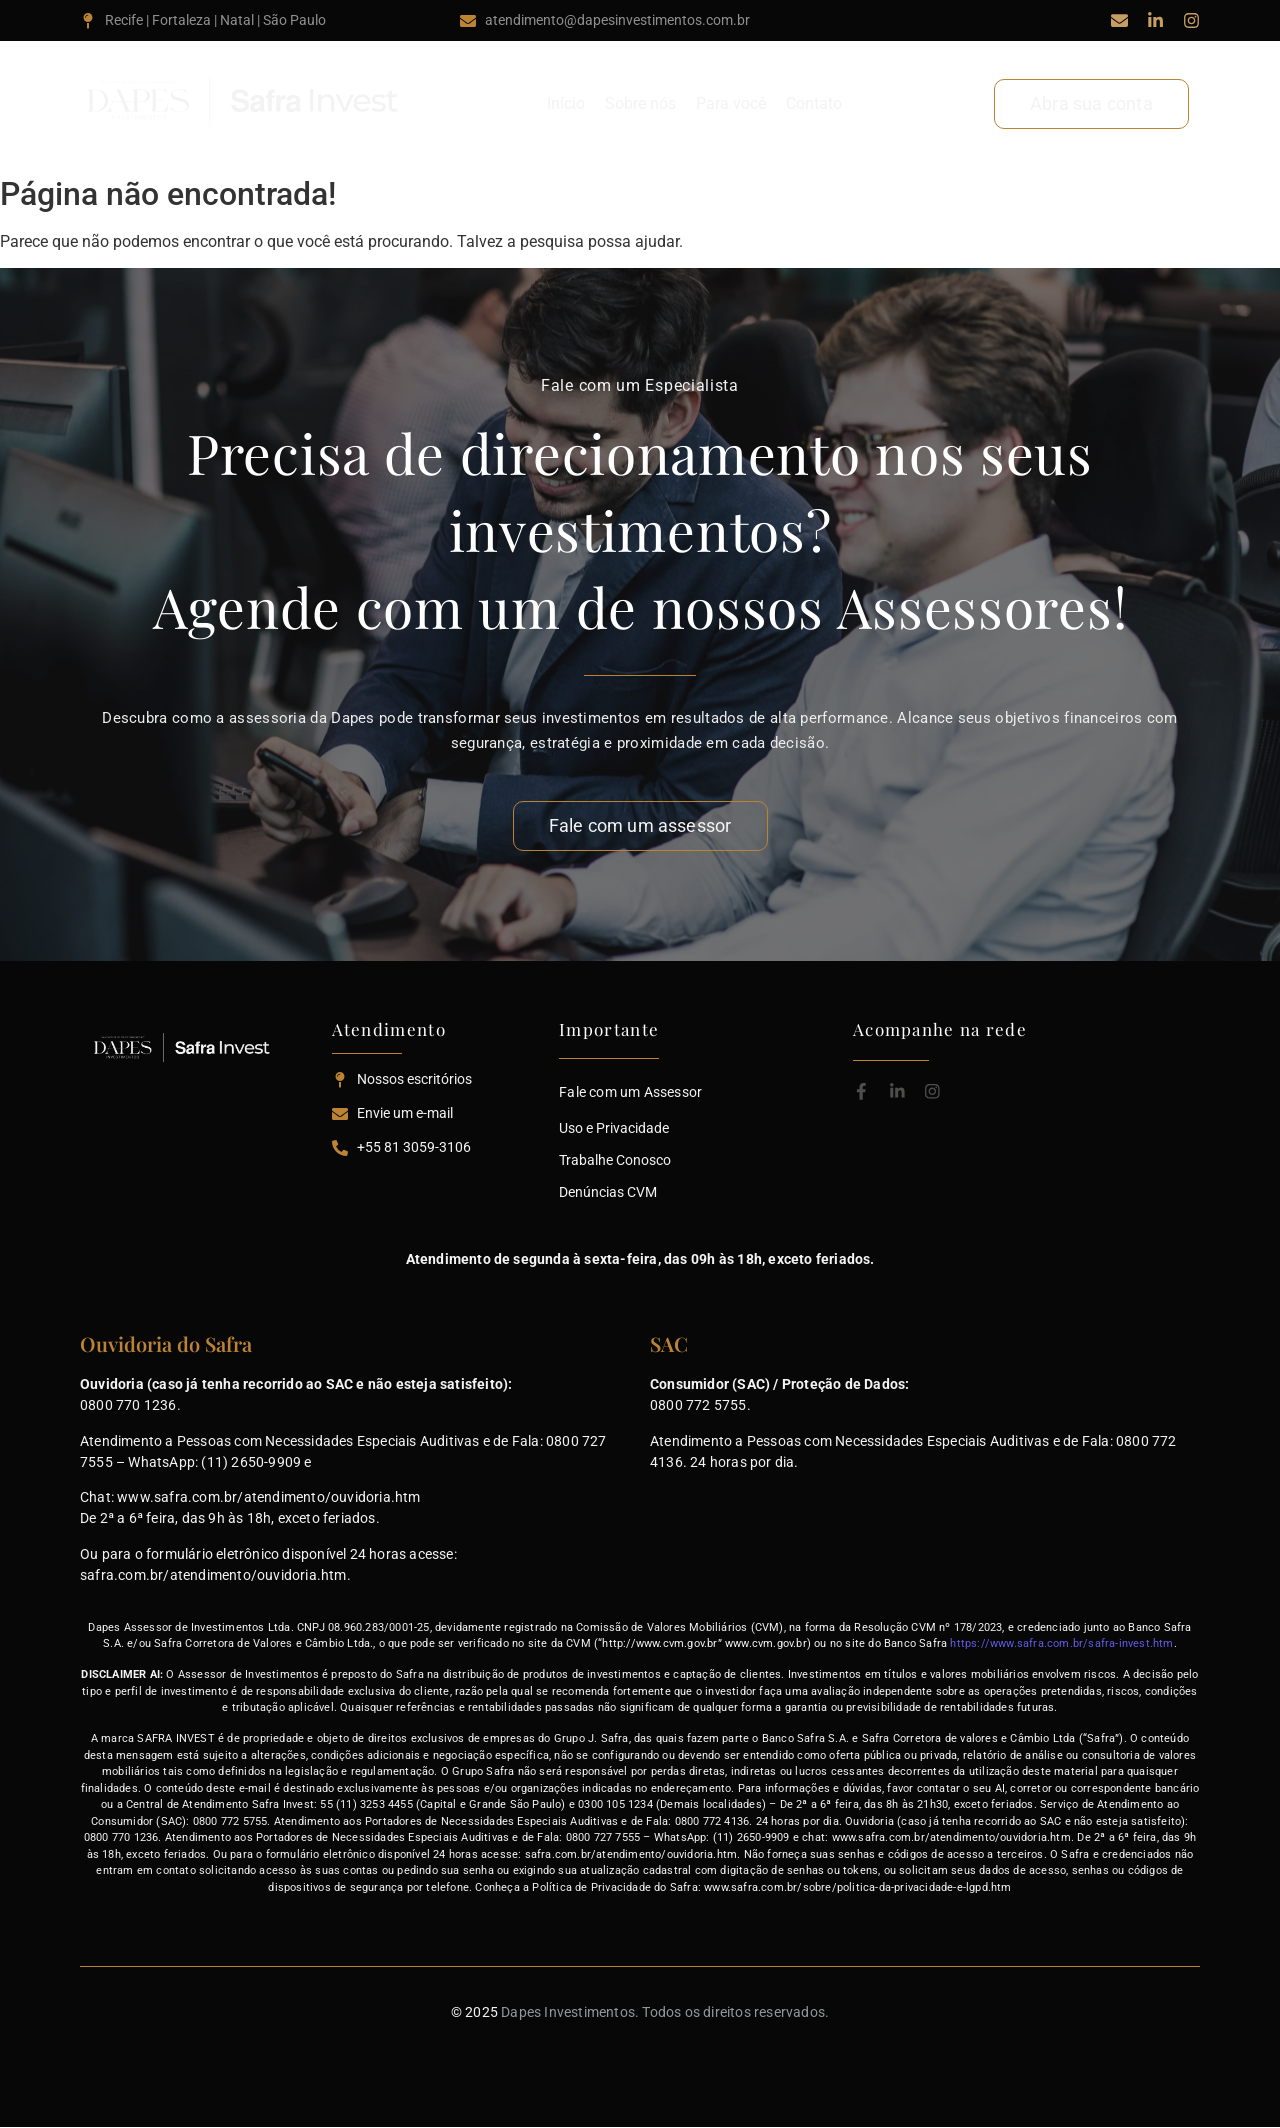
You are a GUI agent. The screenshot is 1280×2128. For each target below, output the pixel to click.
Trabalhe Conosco (615, 1160)
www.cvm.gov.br (766, 1643)
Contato (814, 103)
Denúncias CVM (608, 1192)
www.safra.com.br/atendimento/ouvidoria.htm (268, 1497)
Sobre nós (640, 103)
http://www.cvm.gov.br (659, 1643)
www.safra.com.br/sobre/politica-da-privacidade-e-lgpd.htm (857, 1887)
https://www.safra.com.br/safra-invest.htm (1061, 1643)
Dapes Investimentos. (570, 2012)
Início (566, 103)
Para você (731, 103)
